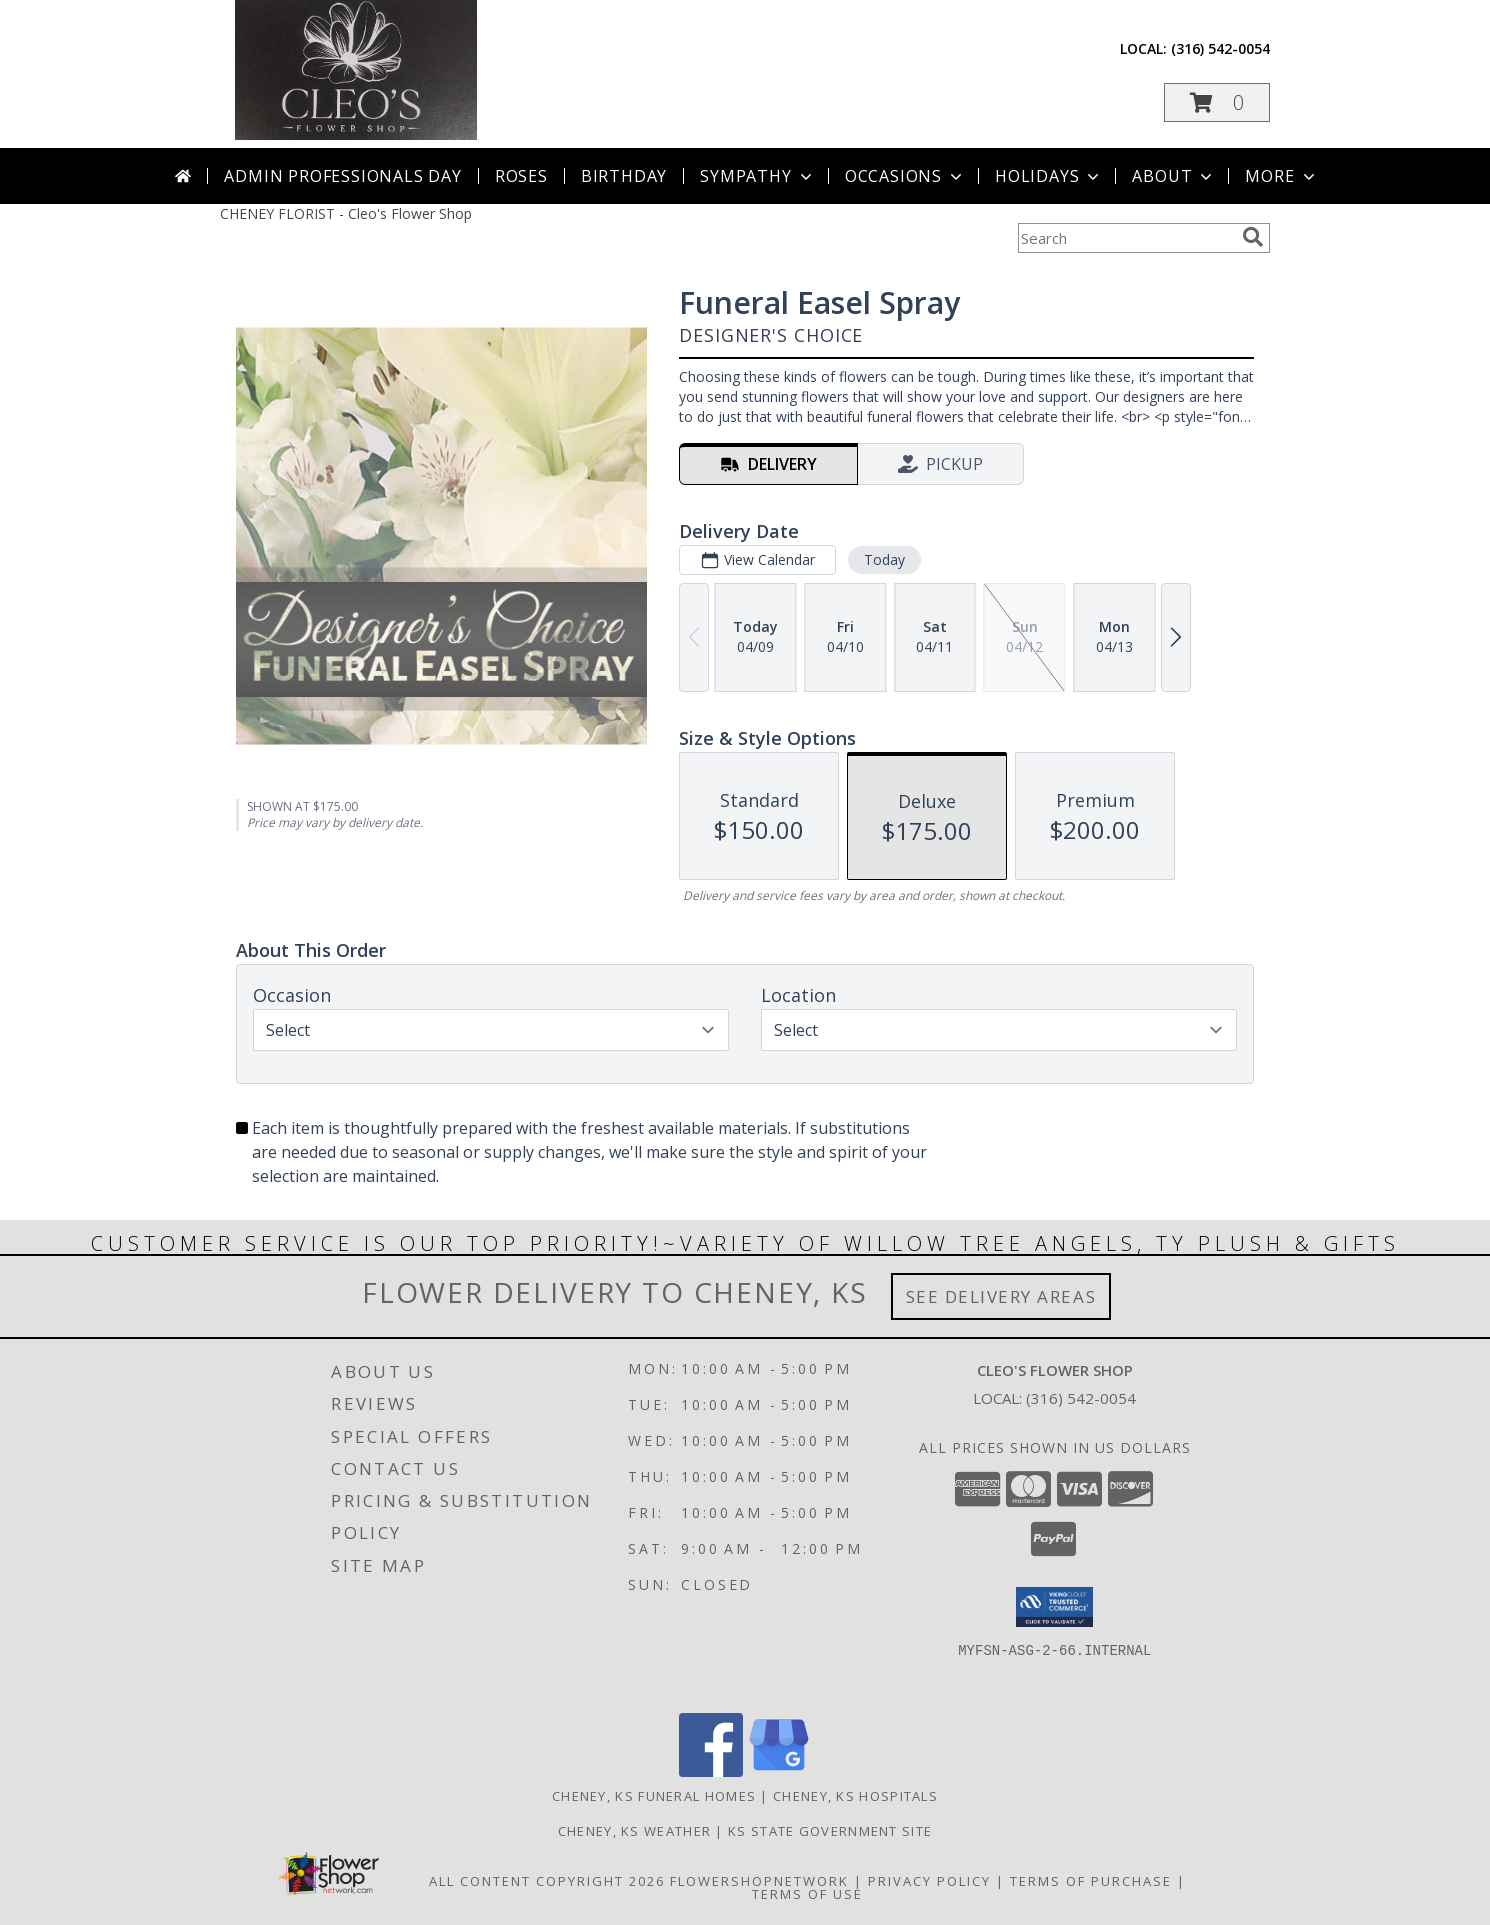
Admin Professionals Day (342, 176)
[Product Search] (1126, 238)
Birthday (624, 176)
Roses (521, 176)
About (1174, 176)
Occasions (905, 176)
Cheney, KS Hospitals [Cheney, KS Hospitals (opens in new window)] (855, 1796)
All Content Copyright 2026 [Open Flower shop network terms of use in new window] (547, 1881)
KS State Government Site (830, 1831)
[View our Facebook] (711, 1771)
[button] (1217, 102)
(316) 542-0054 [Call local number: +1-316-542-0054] (1220, 48)
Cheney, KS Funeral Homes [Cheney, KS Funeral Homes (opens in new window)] (654, 1796)
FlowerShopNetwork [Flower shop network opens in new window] (759, 1881)
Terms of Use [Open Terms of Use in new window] (807, 1894)
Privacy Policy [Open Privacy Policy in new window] (929, 1881)
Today (884, 559)
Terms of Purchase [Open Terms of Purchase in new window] (1091, 1881)
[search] (1253, 237)
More (1281, 176)
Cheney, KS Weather (634, 1831)
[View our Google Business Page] (779, 1771)
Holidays (1049, 176)
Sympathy (757, 176)
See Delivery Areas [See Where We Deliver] (1001, 1296)
